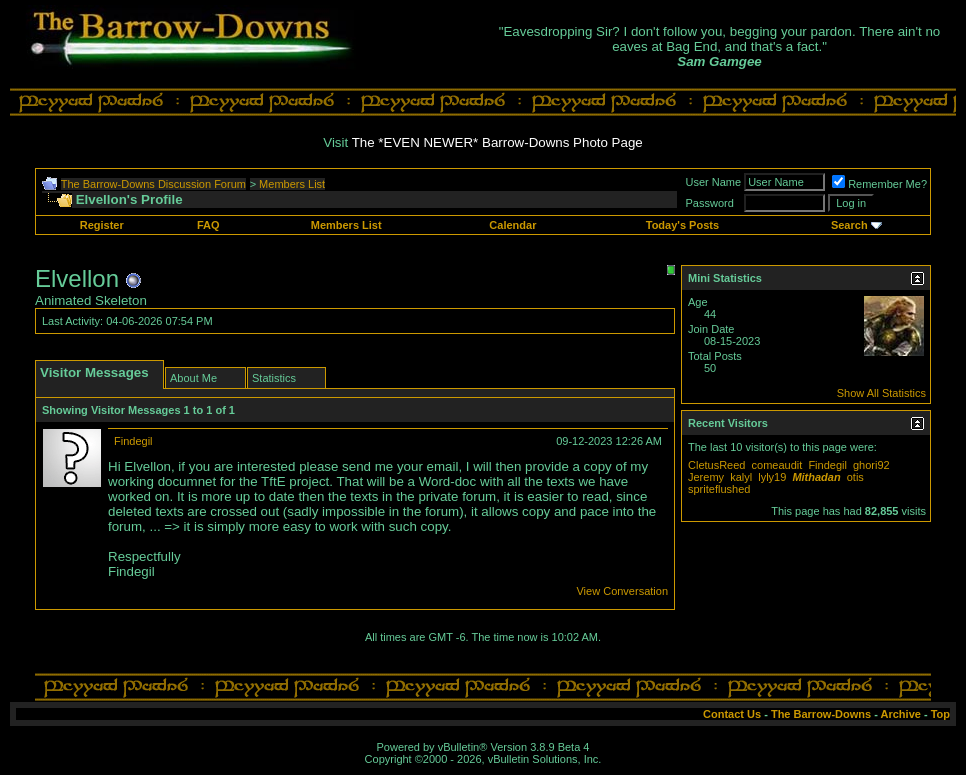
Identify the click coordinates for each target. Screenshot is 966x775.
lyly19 (772, 477)
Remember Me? (879, 184)
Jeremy (706, 477)
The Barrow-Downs (821, 714)
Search (849, 225)
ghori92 (871, 465)
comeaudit (777, 465)
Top (940, 714)
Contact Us (732, 714)
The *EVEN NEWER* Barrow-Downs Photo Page (497, 142)
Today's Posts (682, 225)
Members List (292, 184)
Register (102, 225)
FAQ (208, 225)
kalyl (741, 477)
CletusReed (716, 465)
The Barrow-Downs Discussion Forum (153, 184)
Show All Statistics (881, 393)
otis (855, 477)
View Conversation (622, 591)
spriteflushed (719, 489)
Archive (901, 714)
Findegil (133, 441)
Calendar (512, 225)
